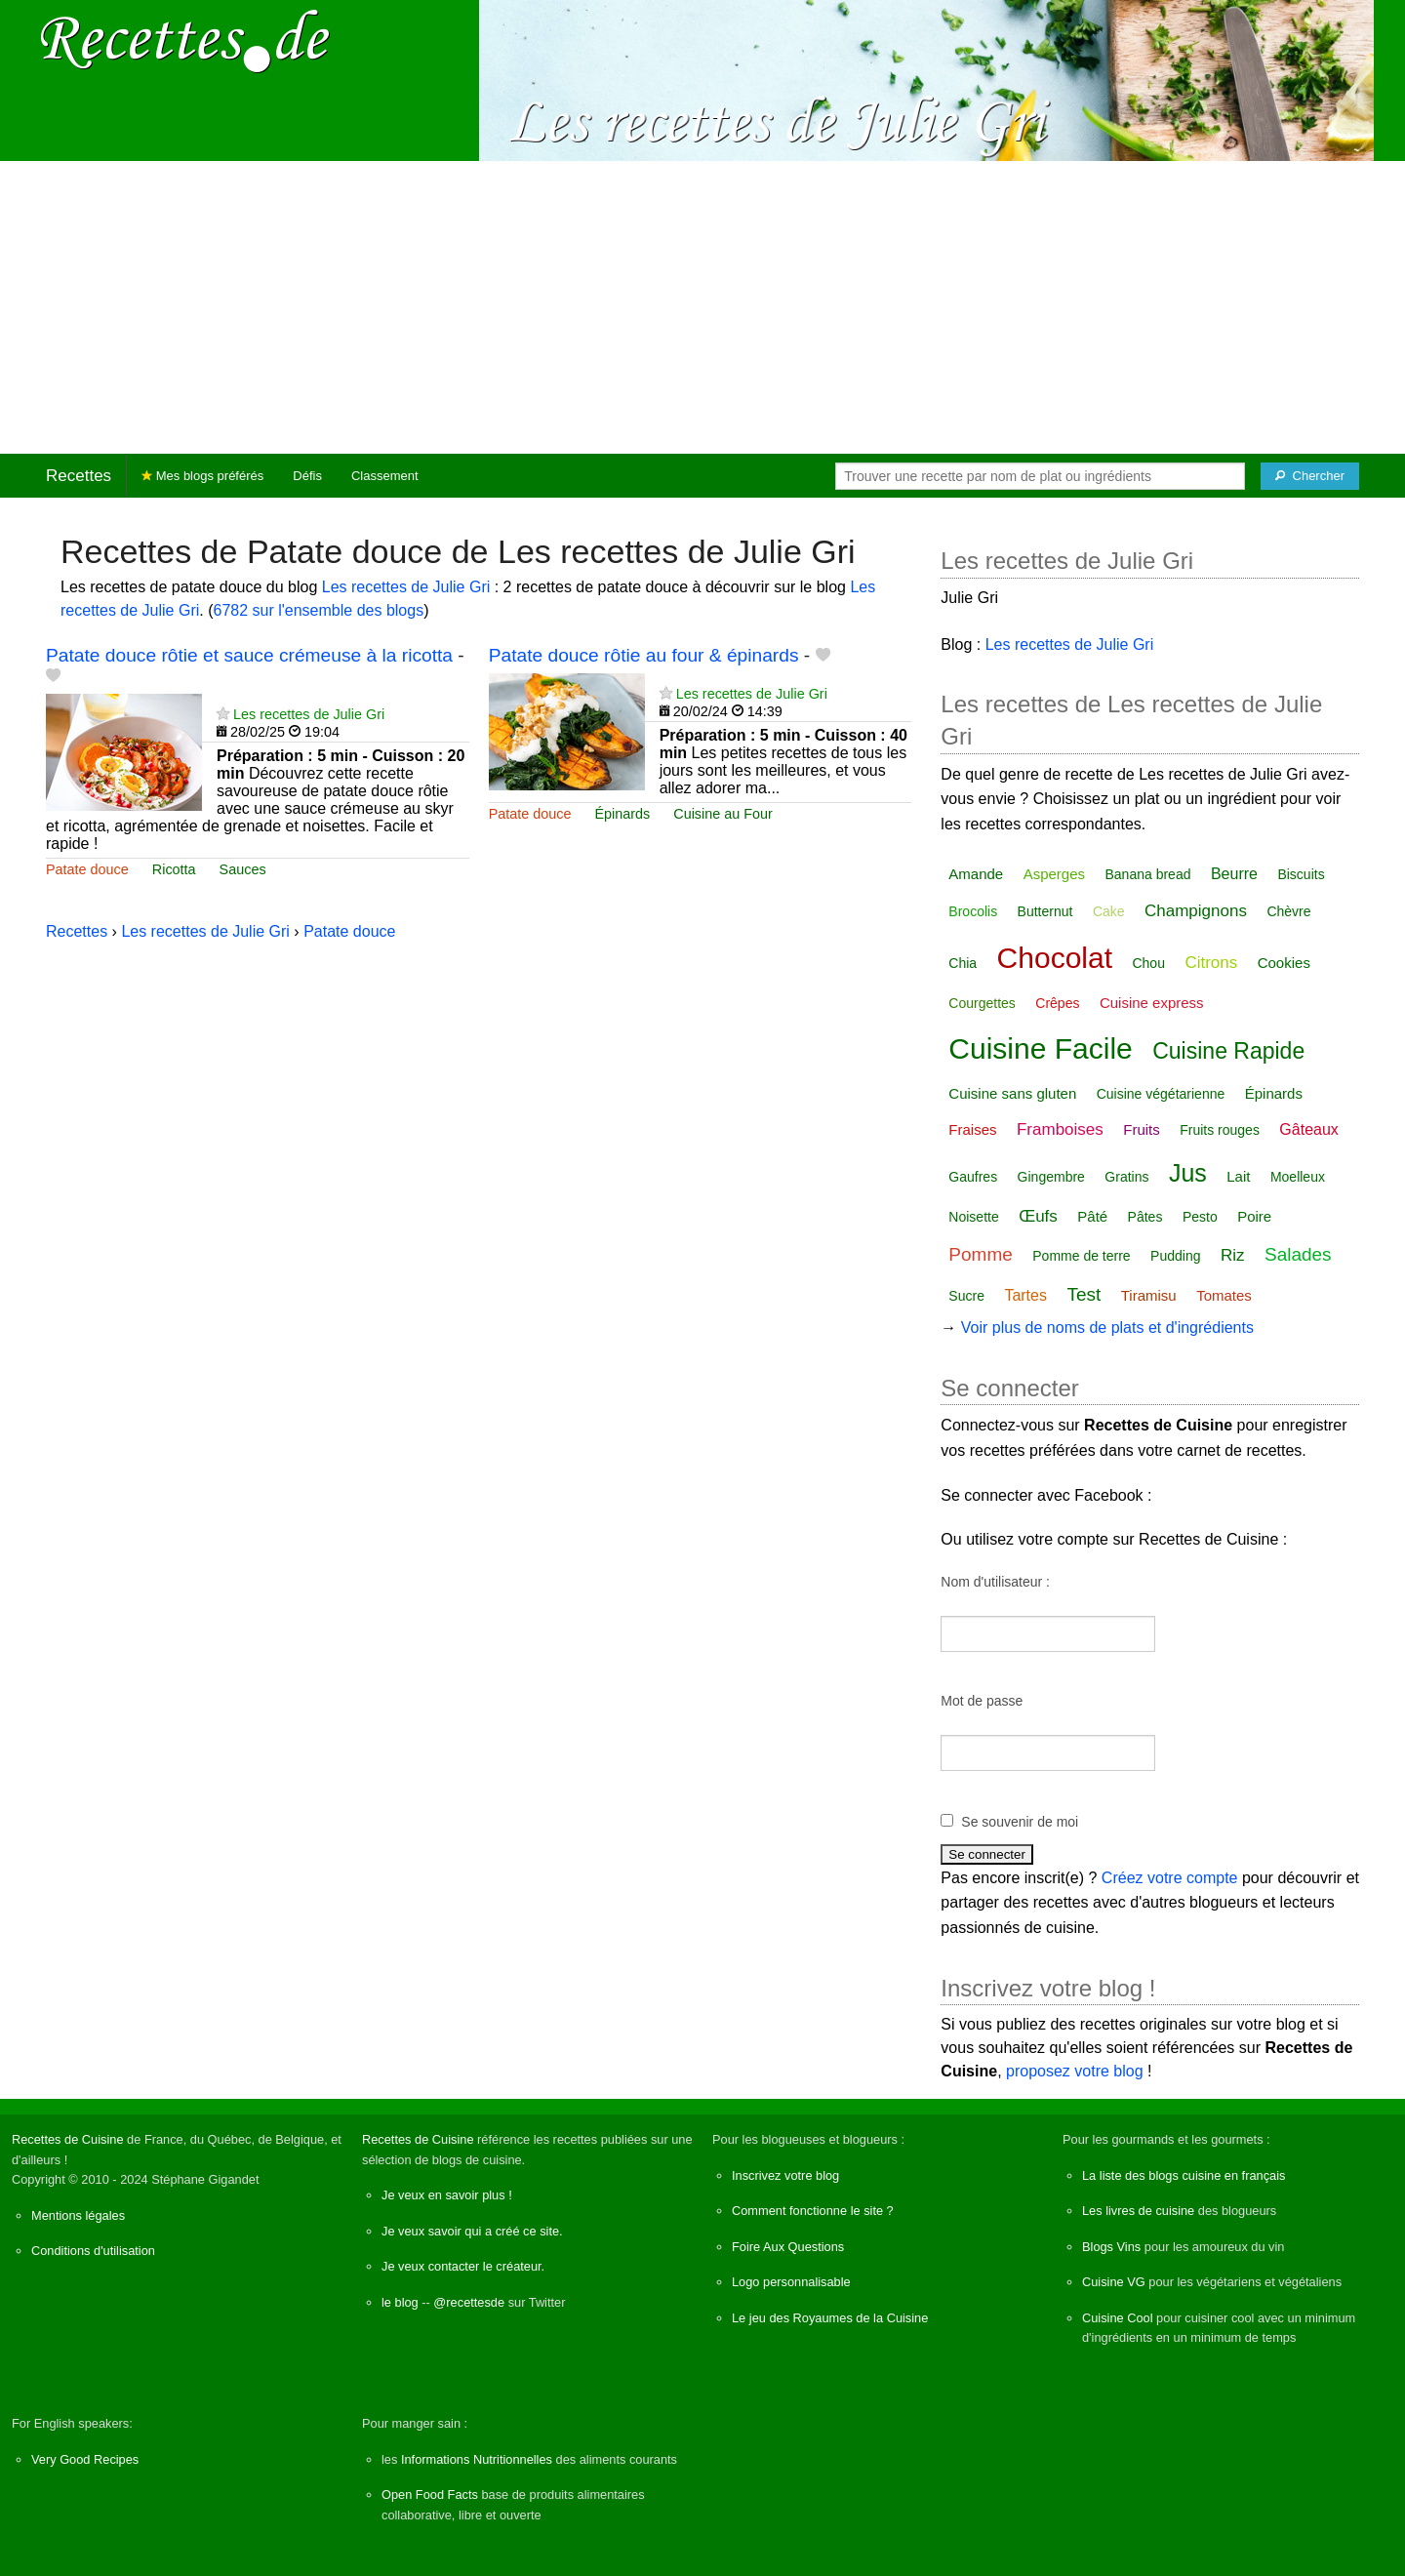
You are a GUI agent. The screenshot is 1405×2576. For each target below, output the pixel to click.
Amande (975, 873)
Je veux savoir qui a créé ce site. (472, 2231)
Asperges (1054, 873)
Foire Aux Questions (788, 2246)
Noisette (973, 1217)
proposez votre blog (1075, 2071)
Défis (307, 475)
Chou (1148, 963)
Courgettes (981, 1003)
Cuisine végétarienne (1161, 1094)
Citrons (1210, 962)
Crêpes (1057, 1003)
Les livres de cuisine (1138, 2210)
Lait (1238, 1176)
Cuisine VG (1113, 2281)
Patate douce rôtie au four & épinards (644, 655)
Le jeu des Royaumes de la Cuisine (830, 2318)
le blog (400, 2302)
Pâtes (1145, 1217)
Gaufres (972, 1177)
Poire (1254, 1216)
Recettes (78, 475)
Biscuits (1300, 874)
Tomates (1224, 1295)
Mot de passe (982, 1701)
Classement (385, 475)
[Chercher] (1310, 476)
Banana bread (1148, 874)
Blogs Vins (1111, 2246)
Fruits (1141, 1129)
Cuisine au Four (723, 814)
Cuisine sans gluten (1012, 1093)
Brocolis (972, 911)
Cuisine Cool (1117, 2318)
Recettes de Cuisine (68, 2139)
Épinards (622, 814)
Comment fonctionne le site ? (813, 2210)
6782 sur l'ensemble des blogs (319, 610)
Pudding (1175, 1256)
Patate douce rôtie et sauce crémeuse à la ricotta (249, 655)
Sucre (966, 1296)
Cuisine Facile (1040, 1048)
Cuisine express (1152, 1002)
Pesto (1200, 1217)
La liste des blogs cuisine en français (1183, 2175)
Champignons (1195, 911)
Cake (1109, 911)
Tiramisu (1149, 1295)
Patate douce (87, 869)
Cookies (1284, 962)
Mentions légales (78, 2215)
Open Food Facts (429, 2494)
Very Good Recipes (85, 2459)
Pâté (1092, 1216)
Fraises (972, 1129)
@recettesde (468, 2302)
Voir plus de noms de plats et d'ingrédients (1107, 1327)
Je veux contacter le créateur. (462, 2266)
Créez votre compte (1170, 1878)
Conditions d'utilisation (93, 2250)
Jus (1188, 1173)
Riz (1233, 1255)
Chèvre (1288, 911)
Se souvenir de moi (1019, 1822)
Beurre (1234, 873)
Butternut (1045, 911)
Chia (962, 963)
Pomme (980, 1254)
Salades (1298, 1254)
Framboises (1060, 1129)
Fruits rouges (1220, 1130)
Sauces (243, 869)
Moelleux (1297, 1177)
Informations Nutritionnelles (476, 2459)
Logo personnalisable (791, 2281)
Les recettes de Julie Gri (406, 587)
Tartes (1025, 1295)
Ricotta (174, 869)
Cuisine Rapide (1228, 1051)
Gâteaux (1308, 1129)
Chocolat (1054, 958)
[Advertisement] (702, 307)
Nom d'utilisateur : (995, 1582)
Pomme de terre (1081, 1256)
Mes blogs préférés (202, 475)
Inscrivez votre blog (785, 2175)
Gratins (1126, 1177)
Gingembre (1051, 1177)
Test (1083, 1294)
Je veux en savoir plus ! (446, 2195)
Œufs (1038, 1216)
